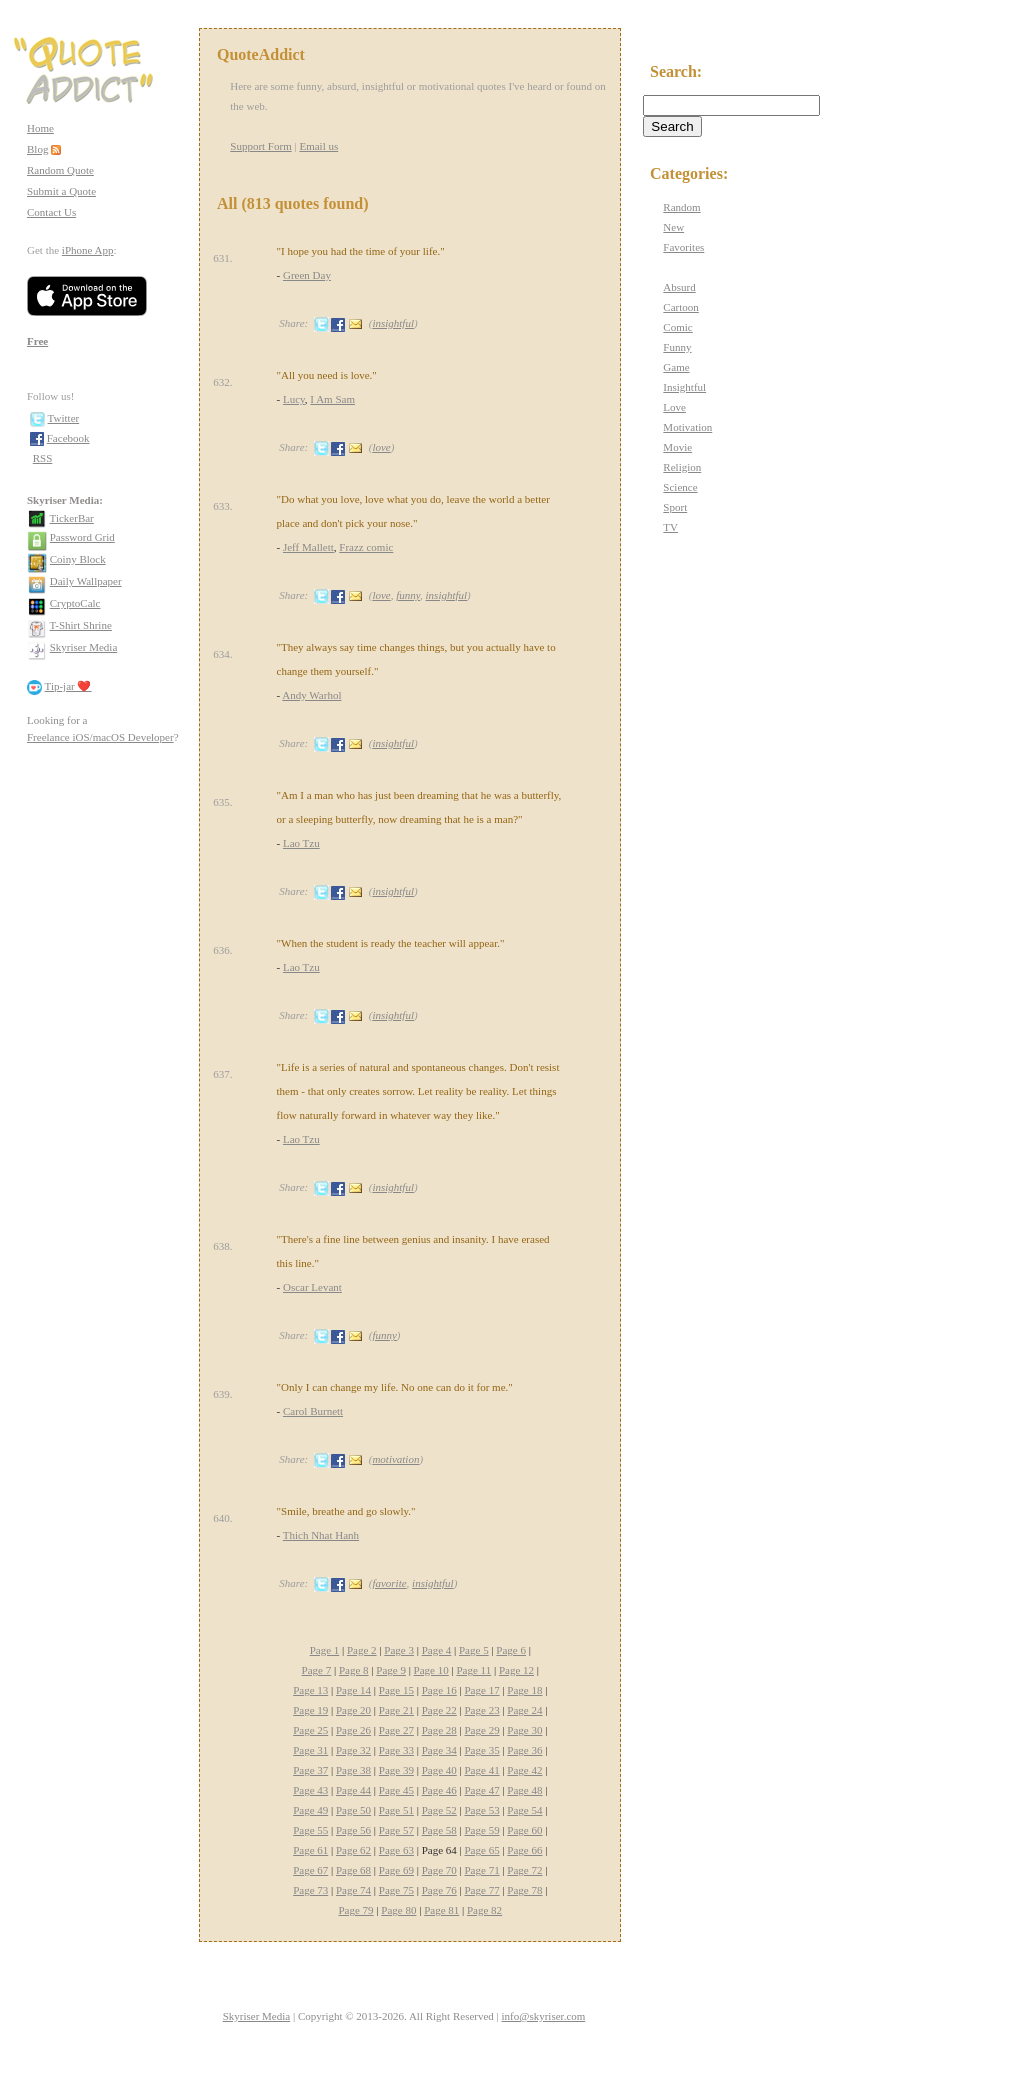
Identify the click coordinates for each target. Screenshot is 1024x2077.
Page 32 (353, 1750)
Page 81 (441, 1910)
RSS (43, 458)
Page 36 (524, 1750)
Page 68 (353, 1870)
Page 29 (482, 1730)
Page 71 (482, 1870)
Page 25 (310, 1730)
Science (680, 487)
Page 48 (524, 1790)
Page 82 (484, 1910)
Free (37, 341)
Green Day (307, 275)
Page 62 (353, 1850)
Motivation (687, 427)
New (673, 227)
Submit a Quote (61, 191)
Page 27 (396, 1730)
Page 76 (439, 1890)
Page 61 (310, 1850)
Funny (677, 347)
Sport (675, 507)
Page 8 (354, 1670)
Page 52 (439, 1810)
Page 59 (482, 1830)
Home (40, 128)
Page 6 (511, 1650)
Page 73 (310, 1890)
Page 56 (353, 1830)
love (381, 447)
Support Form (260, 146)
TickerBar (72, 518)
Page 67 (310, 1870)
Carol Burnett (313, 1411)
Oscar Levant (312, 1287)
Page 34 (439, 1750)
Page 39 (396, 1770)
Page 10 (431, 1670)
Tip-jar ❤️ (68, 686)
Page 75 (396, 1890)
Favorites (683, 247)
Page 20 (353, 1710)
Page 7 (317, 1670)
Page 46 (439, 1790)
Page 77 (482, 1890)
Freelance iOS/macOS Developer (100, 737)
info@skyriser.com (544, 2016)
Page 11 (473, 1670)
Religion (682, 467)
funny (408, 595)
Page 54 (524, 1810)
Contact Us (51, 212)
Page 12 (516, 1670)
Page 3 (399, 1650)
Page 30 (524, 1730)
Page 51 (396, 1810)
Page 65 (482, 1850)
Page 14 (353, 1690)
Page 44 (353, 1790)
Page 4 (437, 1650)
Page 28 (439, 1730)
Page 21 (396, 1710)
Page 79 (355, 1910)
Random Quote (60, 170)
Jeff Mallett (308, 547)
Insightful (684, 387)
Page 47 (482, 1790)
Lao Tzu (301, 843)
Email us (318, 146)
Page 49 (310, 1810)
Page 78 (524, 1890)
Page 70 (439, 1870)
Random (681, 207)
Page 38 (353, 1770)
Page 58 (439, 1830)
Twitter (64, 418)
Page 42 (524, 1770)
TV (670, 527)
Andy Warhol (311, 695)
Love (674, 407)
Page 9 (391, 1670)
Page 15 (396, 1690)
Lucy (294, 399)
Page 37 (310, 1770)
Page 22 (439, 1710)
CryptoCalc (75, 603)
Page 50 (353, 1810)
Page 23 (482, 1710)
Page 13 (310, 1690)
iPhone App (88, 250)
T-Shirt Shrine (81, 625)
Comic (677, 327)
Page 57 (396, 1830)
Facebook (68, 438)
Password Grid (82, 537)
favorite (389, 1583)
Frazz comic (366, 547)
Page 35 (482, 1750)
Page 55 (310, 1830)
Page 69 (396, 1870)
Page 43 (310, 1790)
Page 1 (325, 1650)
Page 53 (482, 1810)
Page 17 (482, 1690)
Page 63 (396, 1850)
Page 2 (362, 1650)
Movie (677, 447)
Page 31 (310, 1750)
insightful (393, 323)
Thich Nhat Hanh (321, 1535)
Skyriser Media (84, 647)
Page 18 (524, 1690)
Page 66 (524, 1850)
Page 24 (524, 1710)
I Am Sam (332, 399)
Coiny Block (78, 559)
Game (676, 367)
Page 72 (524, 1870)
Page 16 (439, 1690)
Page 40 (439, 1770)
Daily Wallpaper (86, 581)
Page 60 (524, 1830)
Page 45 (396, 1790)
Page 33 (396, 1750)
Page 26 (353, 1730)
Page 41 (482, 1770)
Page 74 (353, 1890)
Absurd (679, 287)
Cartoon (680, 307)
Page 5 (474, 1650)
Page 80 (398, 1910)
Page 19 (310, 1710)
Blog (37, 149)
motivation (395, 1459)
